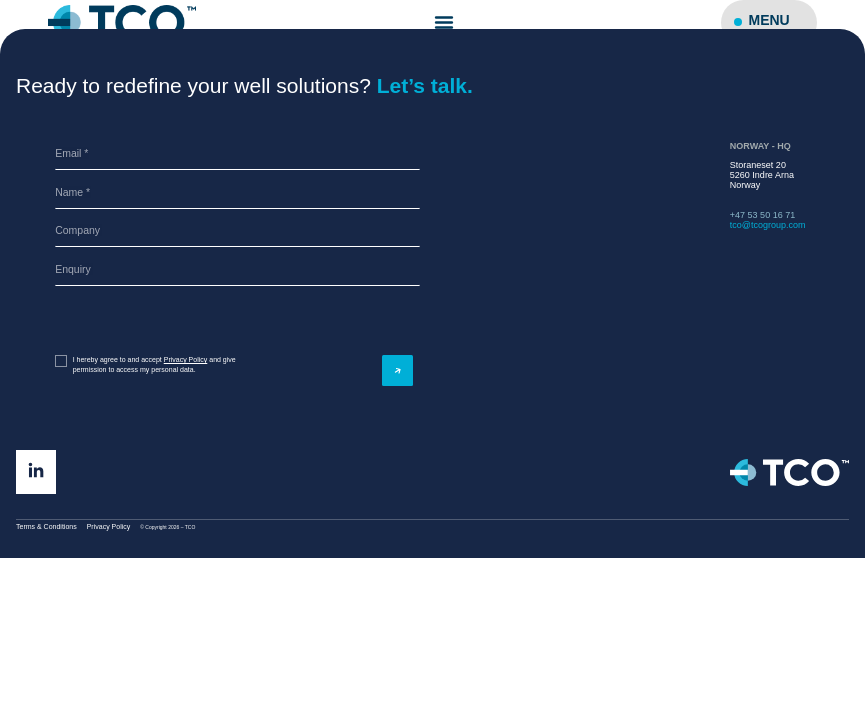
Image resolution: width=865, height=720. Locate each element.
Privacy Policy (186, 359)
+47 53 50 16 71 (762, 215)
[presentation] (131, 320)
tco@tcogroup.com (768, 225)
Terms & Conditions (46, 526)
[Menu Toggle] (444, 22)
